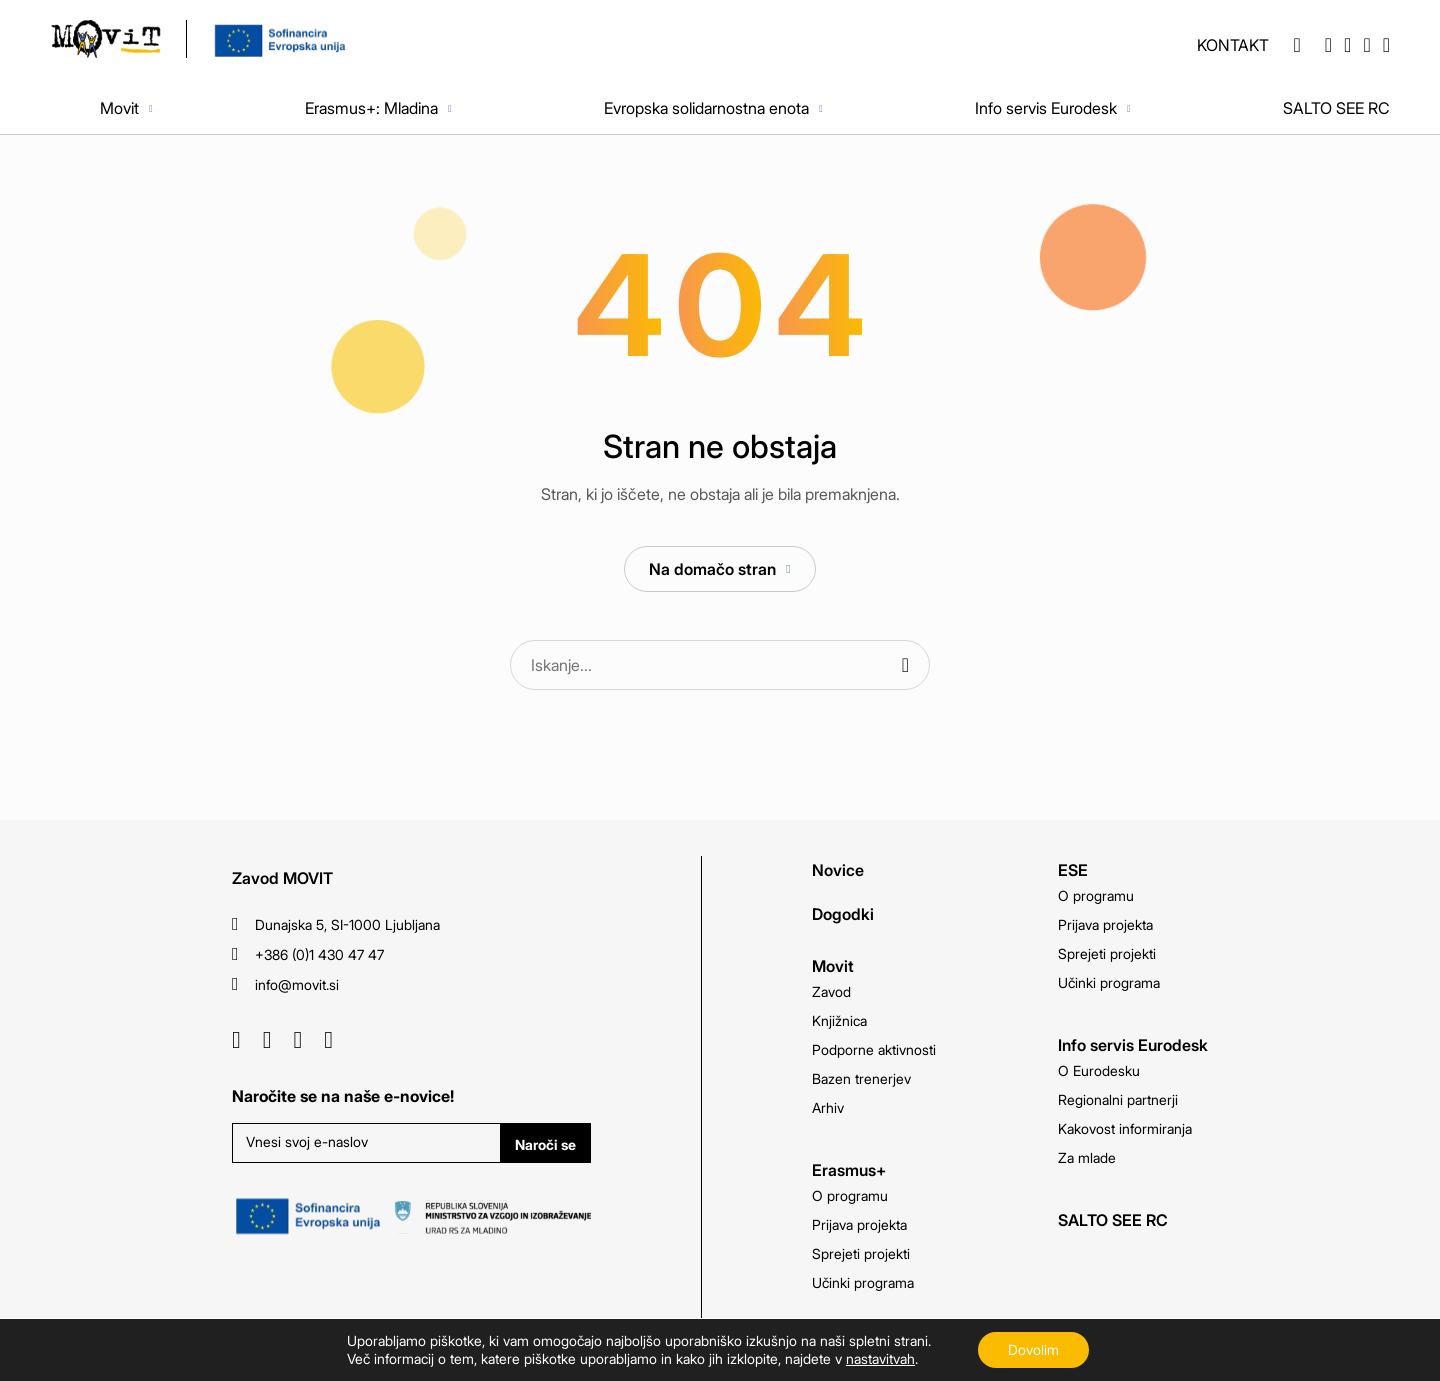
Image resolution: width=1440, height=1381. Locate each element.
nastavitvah (880, 1358)
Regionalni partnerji (1118, 1099)
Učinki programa (863, 1282)
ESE (1073, 870)
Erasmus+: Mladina (371, 108)
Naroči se (545, 1144)
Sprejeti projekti (861, 1253)
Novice (838, 870)
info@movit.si (297, 984)
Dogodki (843, 914)
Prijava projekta (859, 1224)
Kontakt (1233, 45)
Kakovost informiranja (1125, 1128)
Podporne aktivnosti (874, 1049)
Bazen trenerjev (861, 1078)
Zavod (831, 991)
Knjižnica (839, 1020)
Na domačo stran (712, 569)
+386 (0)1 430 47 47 (319, 954)
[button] (1296, 45)
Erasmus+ (849, 1170)
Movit (119, 108)
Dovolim (1033, 1349)
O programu (850, 1195)
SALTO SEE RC (1336, 108)
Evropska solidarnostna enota (706, 108)
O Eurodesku (1099, 1070)
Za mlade (1087, 1157)
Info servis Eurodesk (1046, 108)
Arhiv (828, 1107)
